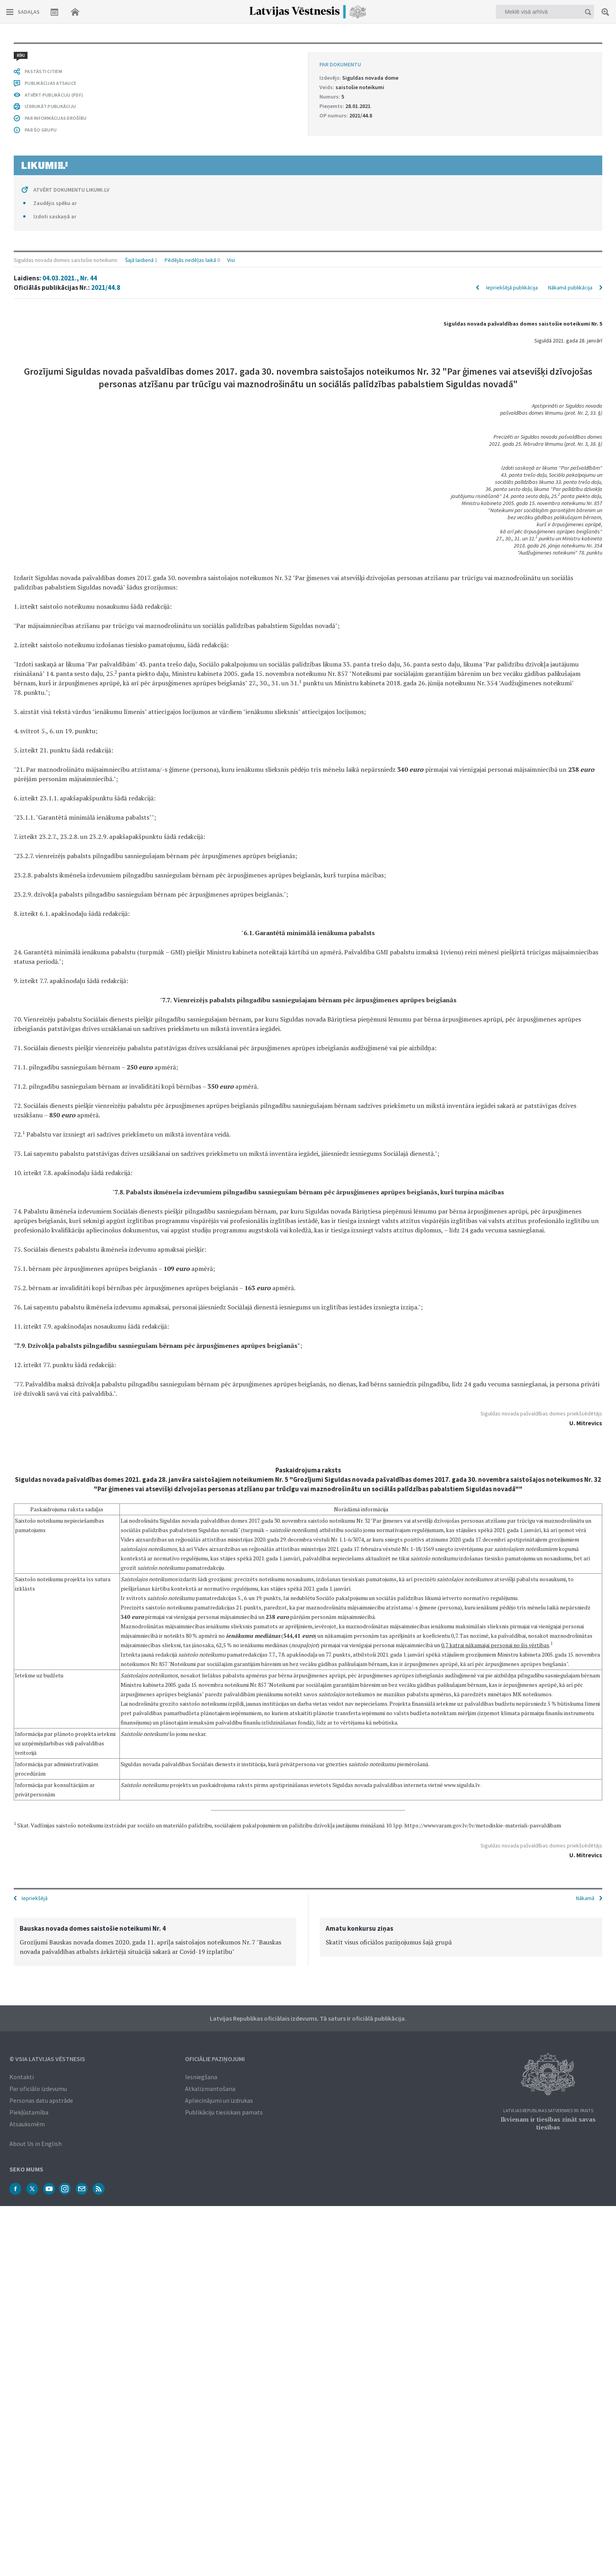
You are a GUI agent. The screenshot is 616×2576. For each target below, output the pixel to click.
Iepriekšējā (35, 1897)
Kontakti (21, 2076)
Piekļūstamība (28, 2111)
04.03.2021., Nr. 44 (69, 70)
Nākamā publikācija (570, 79)
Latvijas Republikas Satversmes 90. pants (548, 2110)
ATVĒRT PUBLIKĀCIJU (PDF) (54, 1727)
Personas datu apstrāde (41, 2100)
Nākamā (585, 1897)
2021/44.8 (105, 79)
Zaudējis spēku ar (55, 1835)
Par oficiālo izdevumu (38, 2088)
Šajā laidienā (139, 51)
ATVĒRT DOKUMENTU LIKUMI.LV (71, 1822)
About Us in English (35, 2143)
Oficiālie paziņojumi (215, 2058)
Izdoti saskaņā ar (54, 1849)
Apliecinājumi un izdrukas (219, 2100)
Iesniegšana (201, 2076)
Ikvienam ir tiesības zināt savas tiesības (548, 2122)
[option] (155, 1941)
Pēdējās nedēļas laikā (190, 51)
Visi (231, 51)
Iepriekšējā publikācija (512, 79)
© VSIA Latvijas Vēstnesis (47, 2058)
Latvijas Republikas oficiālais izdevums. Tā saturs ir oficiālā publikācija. (308, 2017)
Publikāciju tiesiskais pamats (224, 2111)
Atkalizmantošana (210, 2088)
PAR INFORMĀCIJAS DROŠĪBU (55, 1751)
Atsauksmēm (27, 2123)
